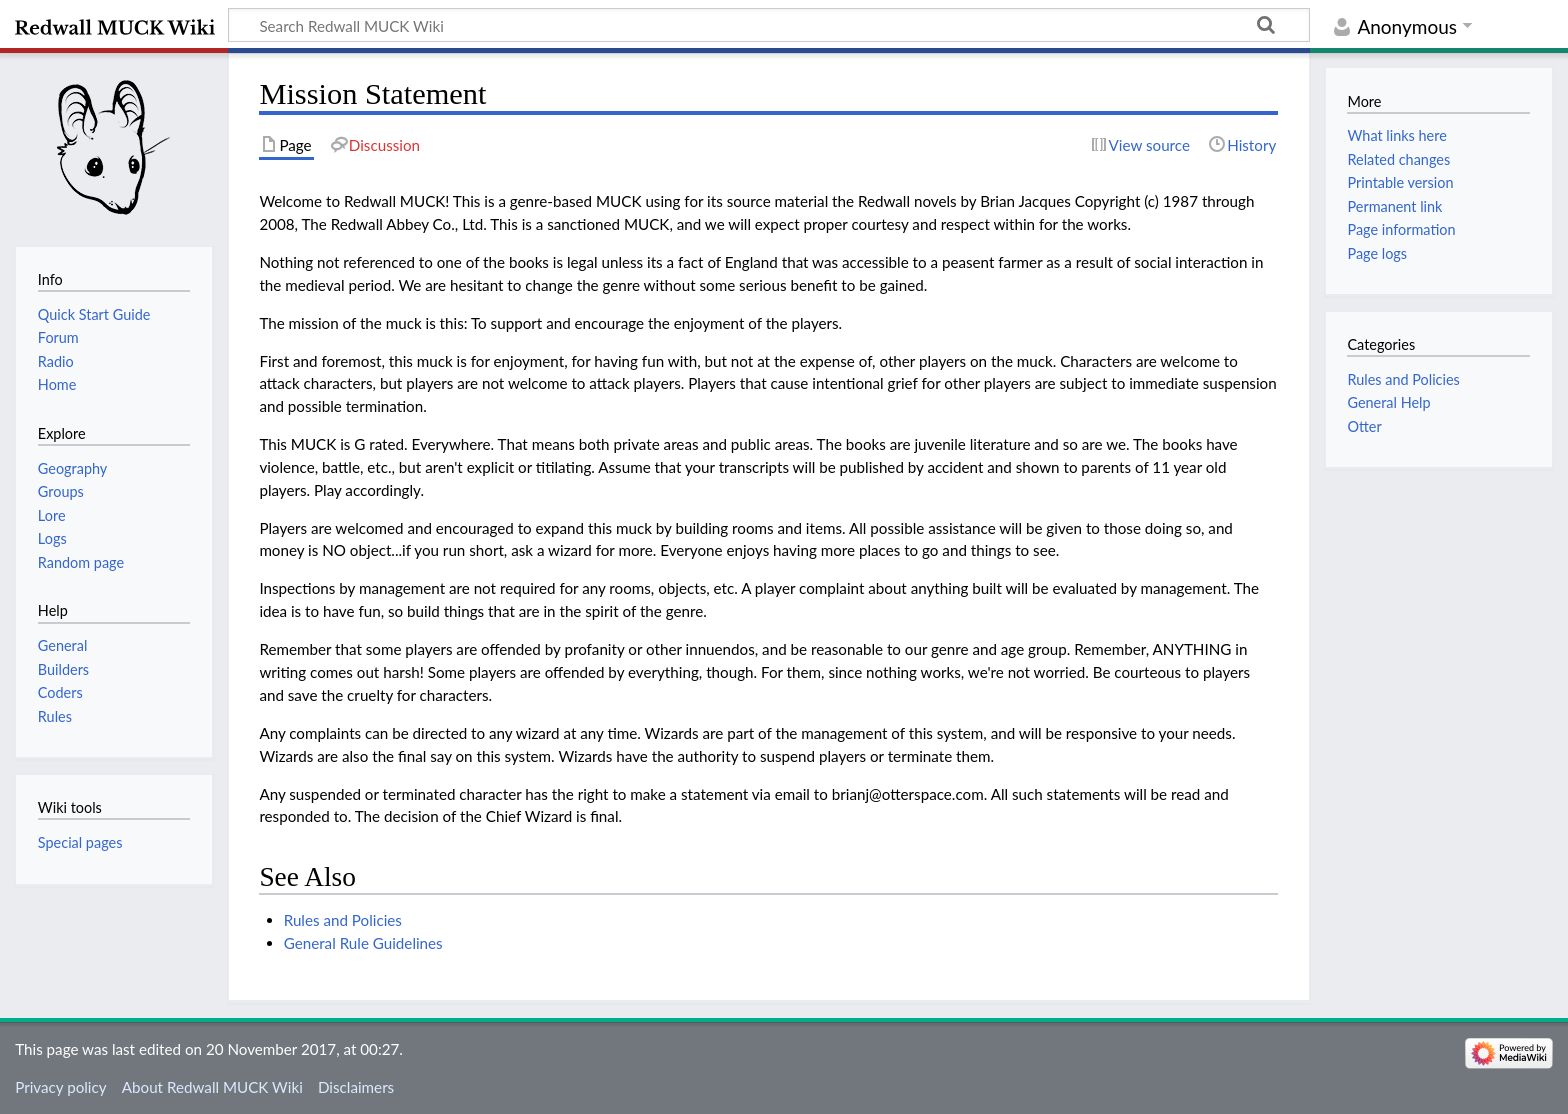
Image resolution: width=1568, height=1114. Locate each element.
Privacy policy (60, 1087)
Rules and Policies (343, 920)
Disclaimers (356, 1087)
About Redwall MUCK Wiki (212, 1087)
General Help (1388, 402)
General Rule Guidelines (363, 943)
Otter (1364, 426)
